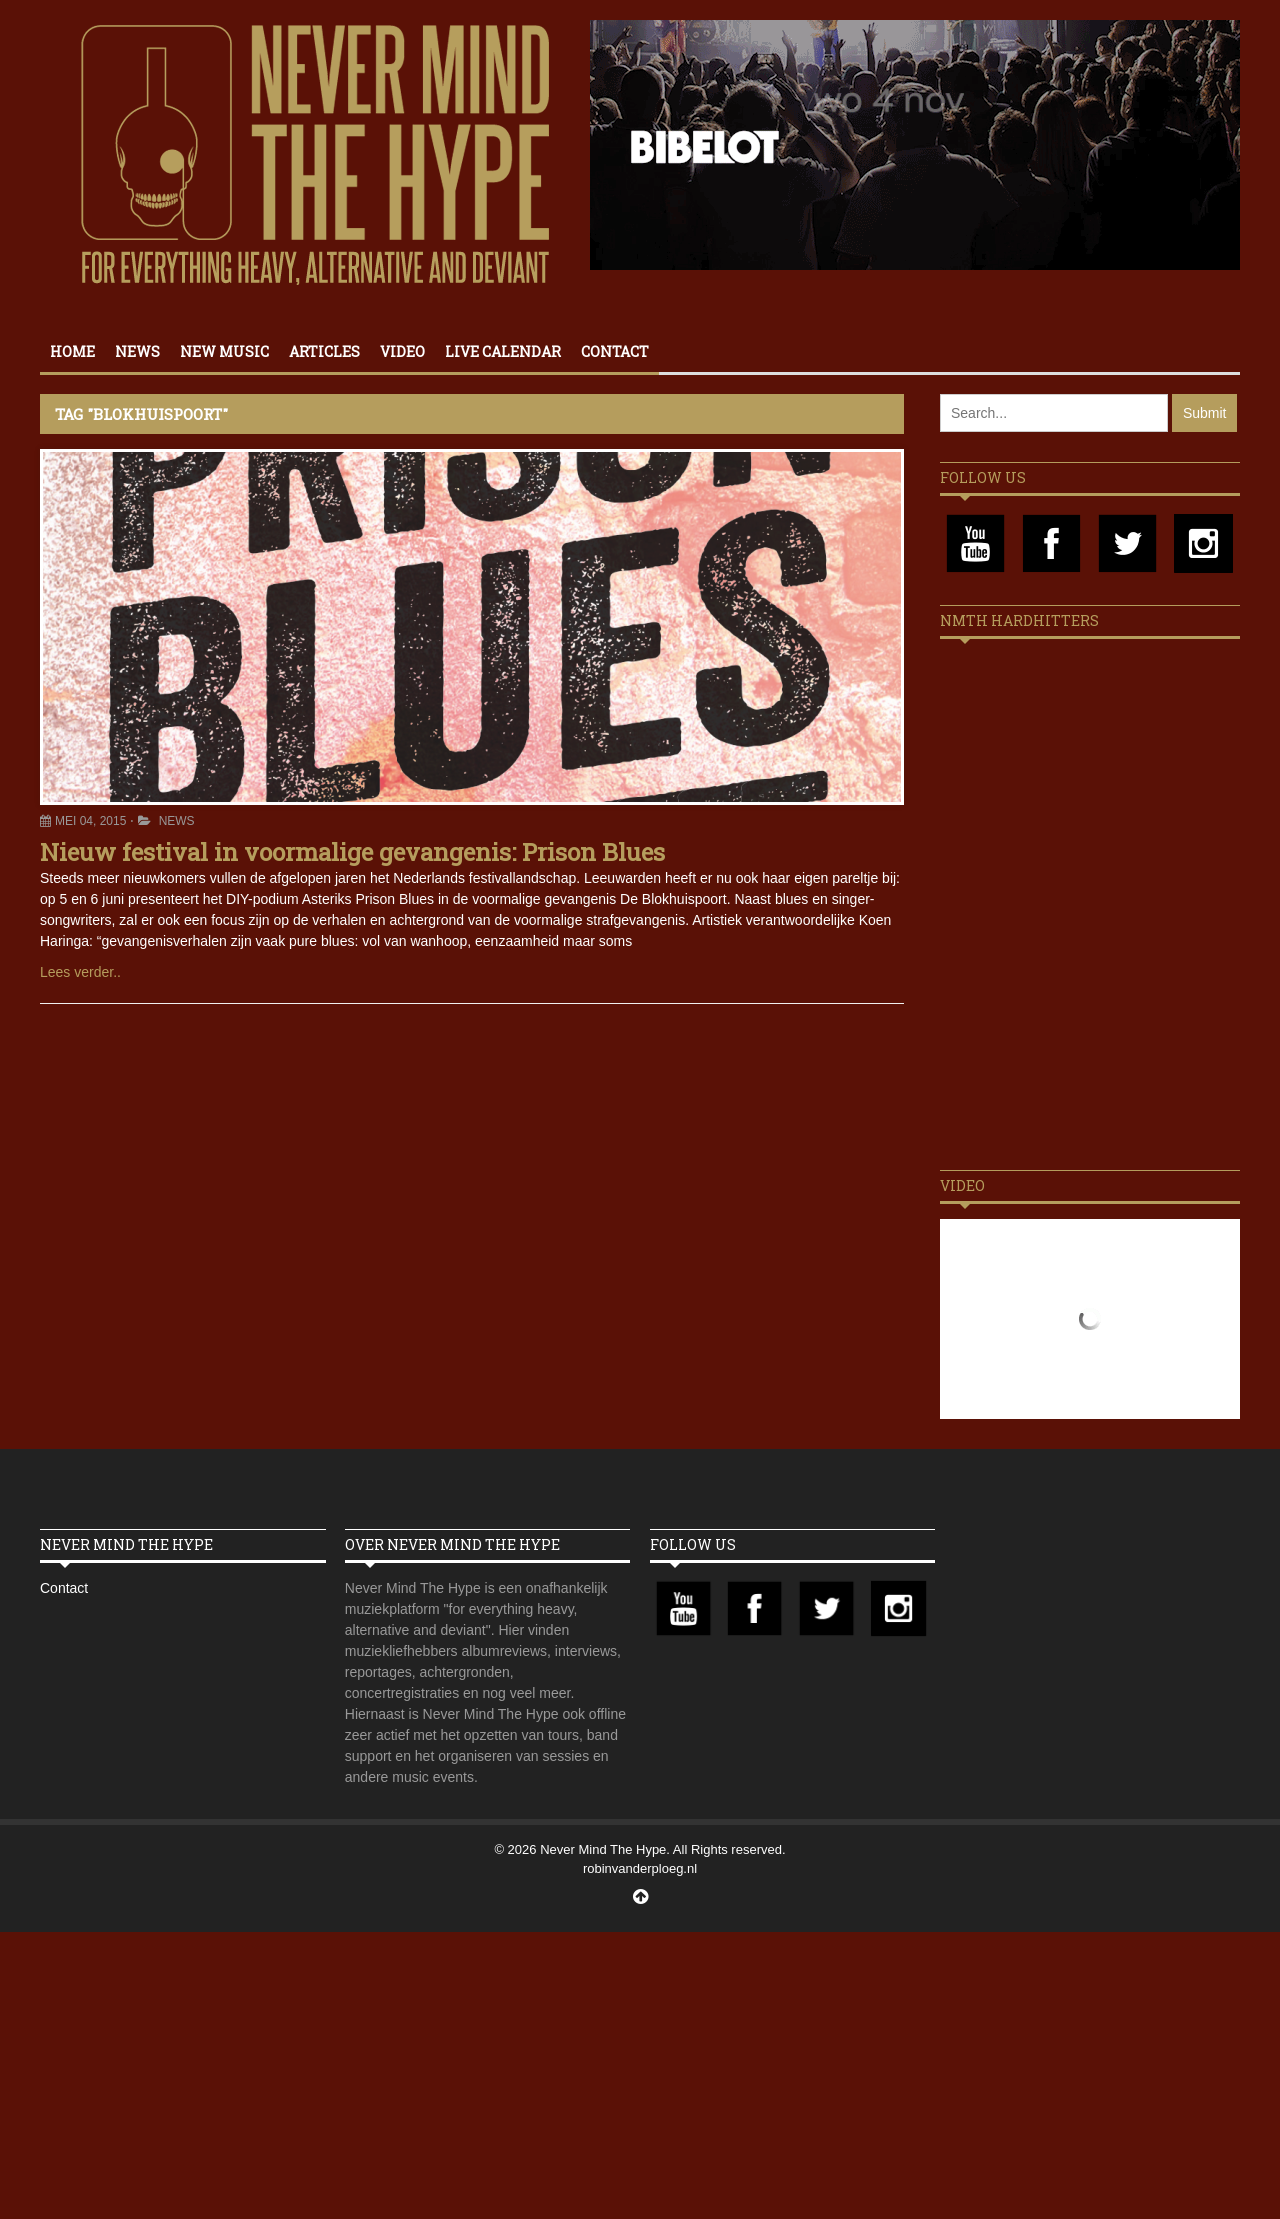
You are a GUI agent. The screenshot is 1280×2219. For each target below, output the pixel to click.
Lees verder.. (80, 972)
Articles (324, 351)
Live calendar (503, 351)
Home (72, 351)
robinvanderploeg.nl (640, 1868)
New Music (224, 351)
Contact (615, 351)
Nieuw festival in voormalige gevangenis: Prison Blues (352, 852)
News (137, 351)
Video (402, 351)
